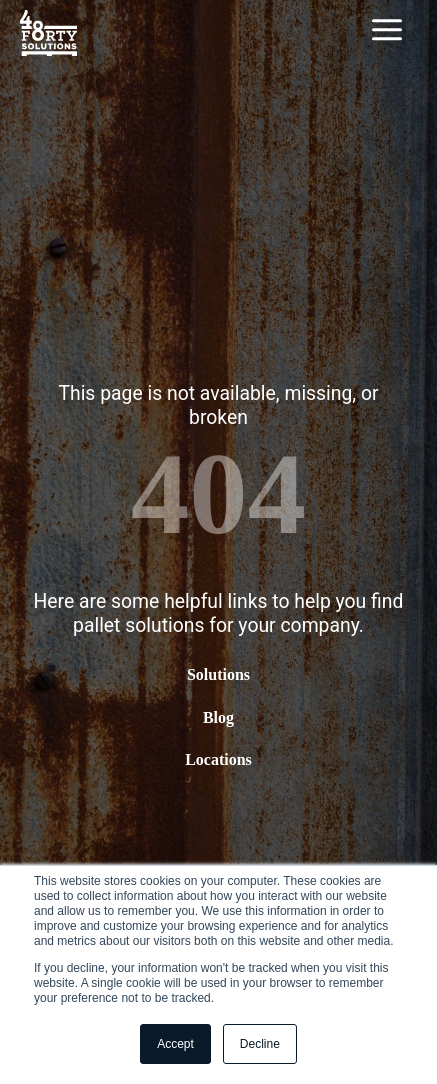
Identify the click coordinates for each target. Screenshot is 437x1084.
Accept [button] (175, 1044)
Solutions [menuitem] (218, 675)
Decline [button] (260, 1044)
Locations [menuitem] (218, 759)
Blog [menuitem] (218, 717)
